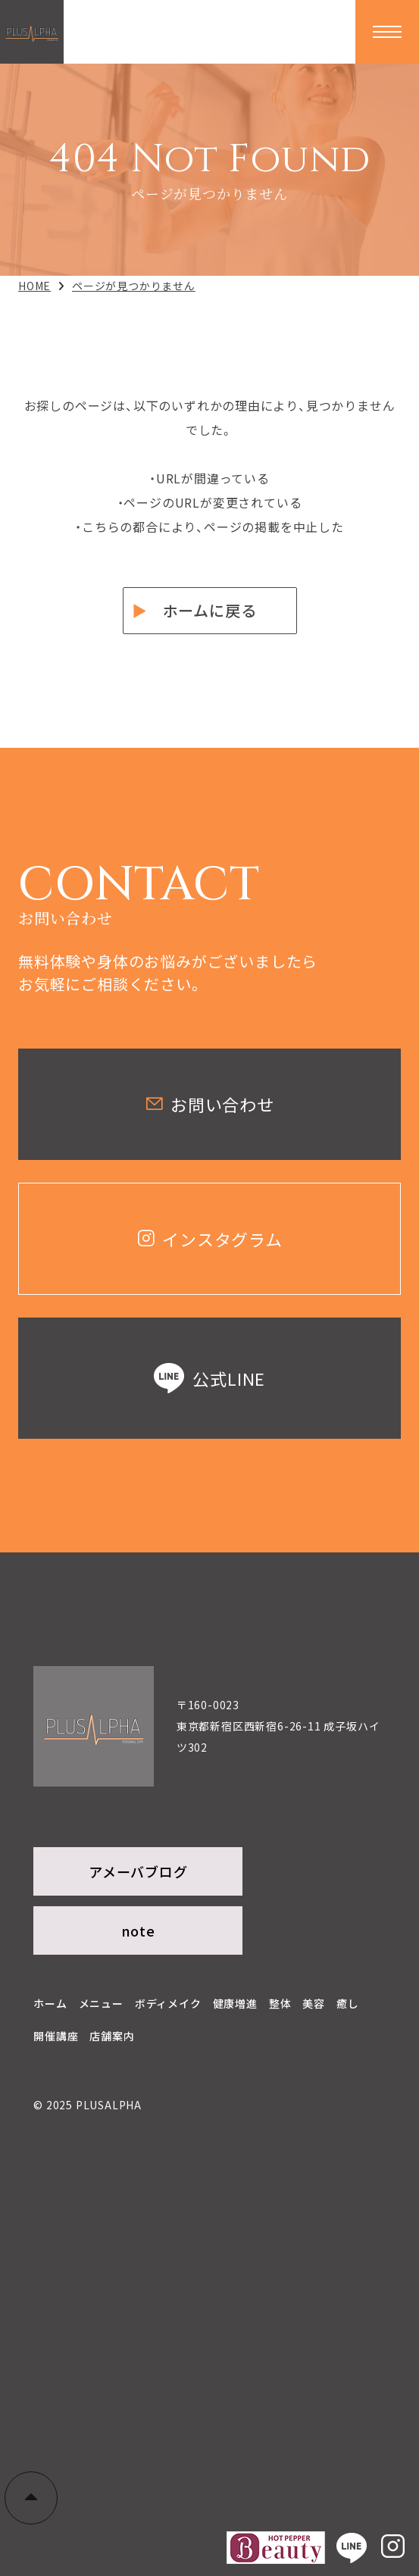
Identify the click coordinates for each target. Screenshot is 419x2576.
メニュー (101, 2003)
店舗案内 (111, 2035)
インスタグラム (209, 1239)
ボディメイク (168, 2003)
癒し (347, 2003)
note (138, 1930)
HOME (34, 285)
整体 (280, 2003)
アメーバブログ (138, 1871)
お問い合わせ (209, 1104)
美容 (313, 2003)
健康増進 (235, 2003)
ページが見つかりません (133, 285)
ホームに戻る (210, 610)
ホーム (50, 2003)
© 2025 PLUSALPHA (87, 2104)
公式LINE (210, 1378)
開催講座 (55, 2035)
